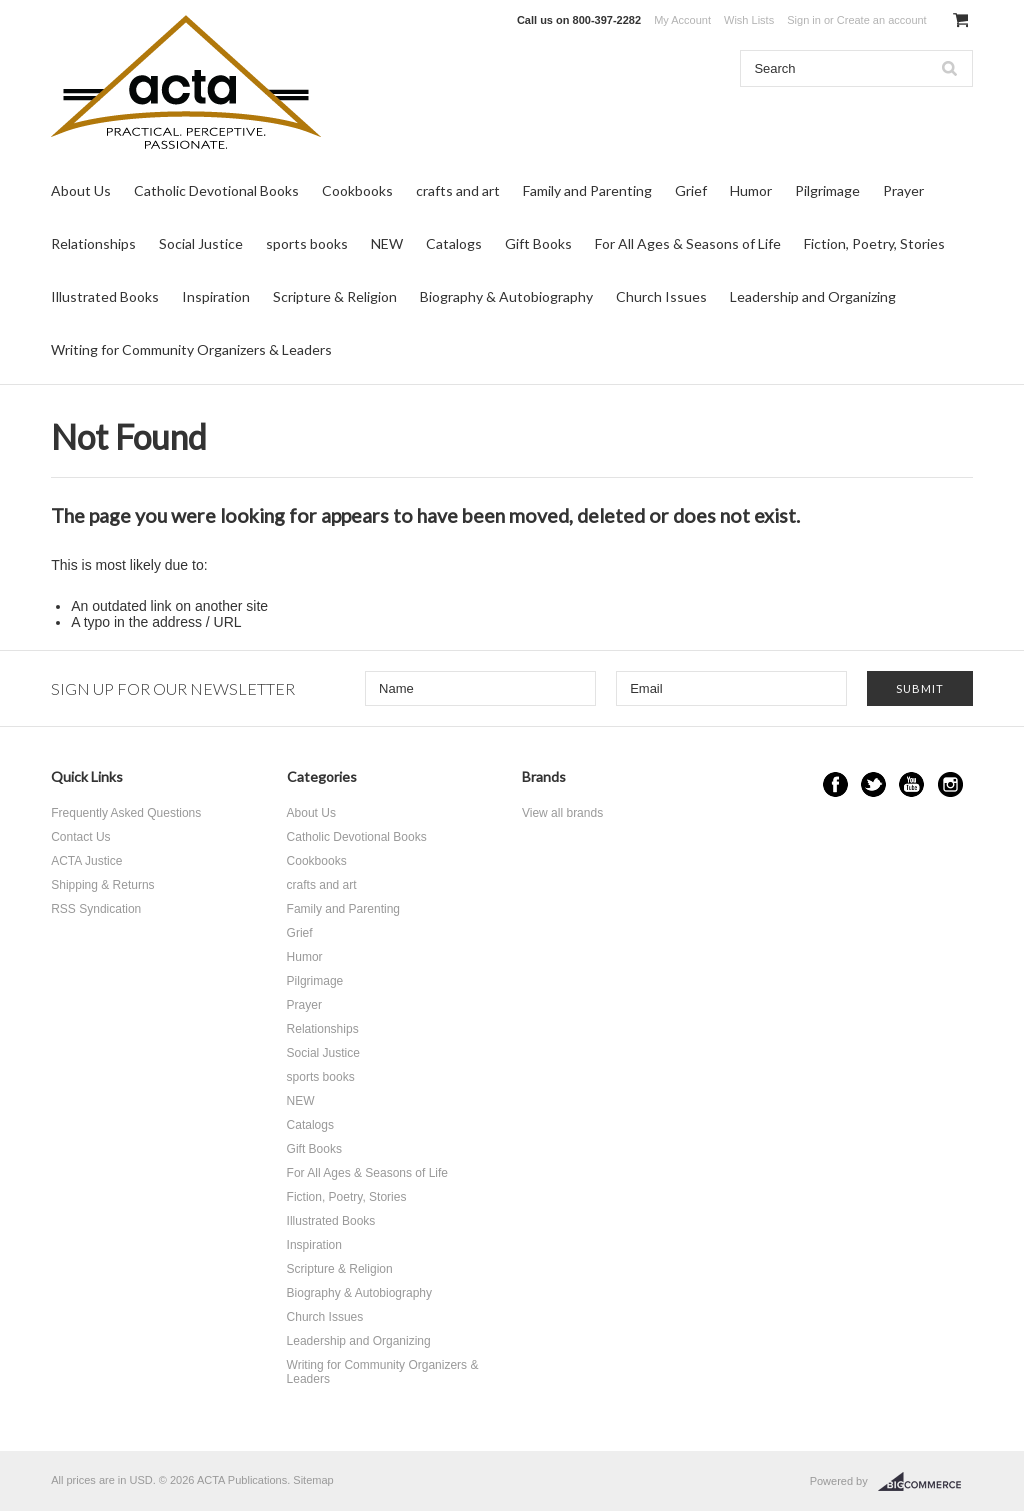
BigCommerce (925, 1482)
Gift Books (538, 243)
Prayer (903, 190)
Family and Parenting (587, 190)
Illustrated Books (105, 296)
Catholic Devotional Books (216, 190)
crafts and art (458, 190)
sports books (307, 243)
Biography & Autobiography (506, 296)
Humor (751, 190)
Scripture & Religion (335, 296)
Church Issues (661, 296)
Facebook (835, 784)
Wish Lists (749, 20)
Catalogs (454, 243)
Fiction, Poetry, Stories (874, 243)
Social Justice (201, 243)
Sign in (804, 20)
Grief (691, 190)
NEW (387, 243)
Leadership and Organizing (813, 296)
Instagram (950, 784)
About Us (81, 190)
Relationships (93, 243)
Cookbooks (357, 190)
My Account (682, 20)
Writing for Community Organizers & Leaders (191, 349)
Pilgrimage (827, 190)
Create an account (882, 20)
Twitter (873, 784)
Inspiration (216, 296)
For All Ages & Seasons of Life (688, 243)
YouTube (911, 784)
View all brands (562, 813)
